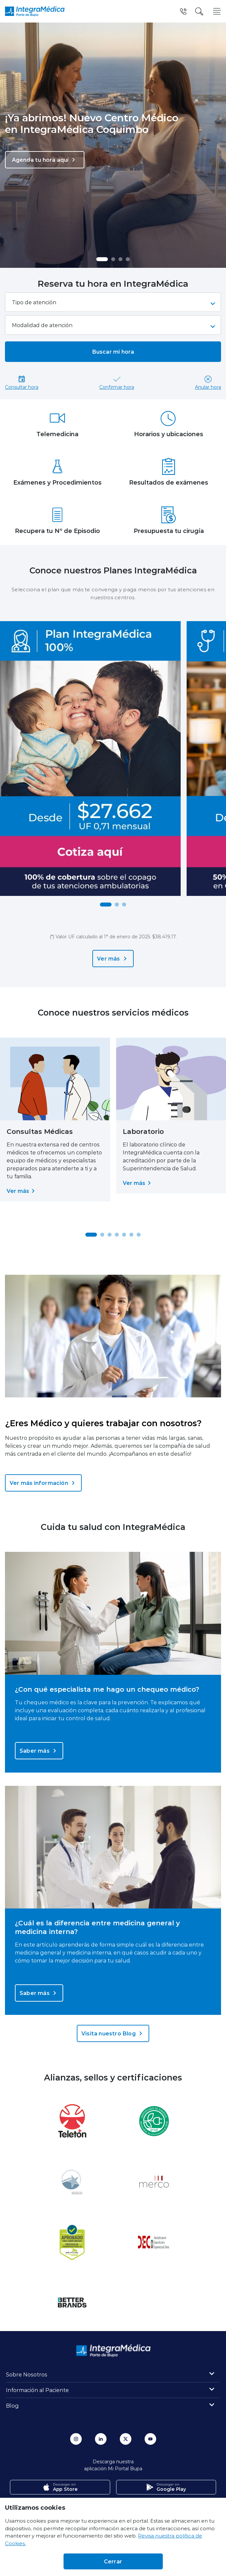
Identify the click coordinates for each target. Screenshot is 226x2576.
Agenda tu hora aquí (45, 160)
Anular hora (208, 382)
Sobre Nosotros (26, 2374)
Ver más (113, 959)
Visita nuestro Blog (113, 2033)
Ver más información (43, 1483)
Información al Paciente (37, 2389)
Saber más (39, 1751)
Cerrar (113, 2561)
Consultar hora (21, 382)
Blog (12, 2405)
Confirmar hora (116, 382)
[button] (102, 259)
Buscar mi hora (113, 351)
